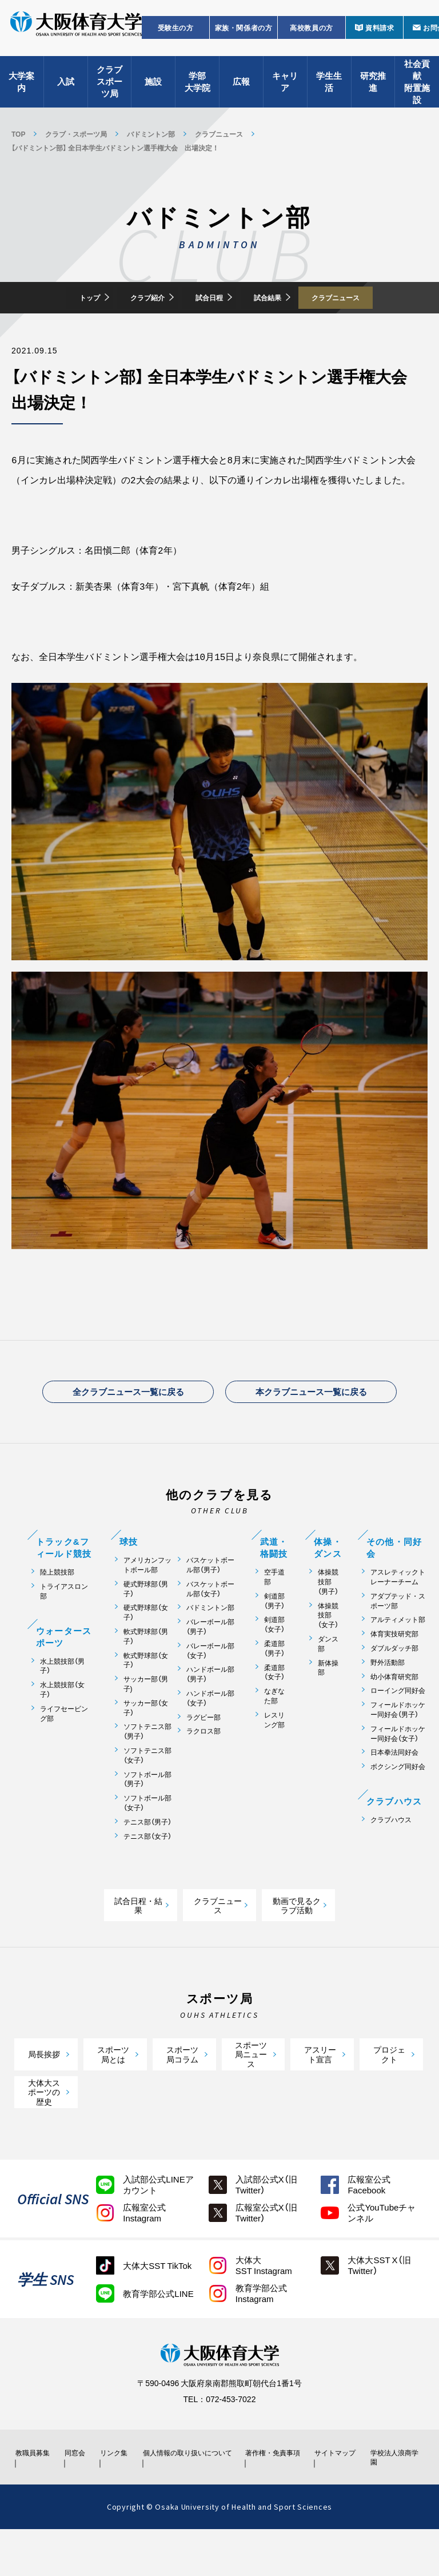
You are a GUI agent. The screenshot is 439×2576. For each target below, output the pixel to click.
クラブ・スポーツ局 (76, 134)
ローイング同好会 (397, 1727)
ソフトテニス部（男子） (147, 1768)
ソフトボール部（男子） (147, 1816)
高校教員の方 (311, 38)
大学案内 (21, 91)
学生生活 (329, 91)
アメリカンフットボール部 (147, 1601)
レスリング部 (274, 1756)
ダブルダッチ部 (394, 1684)
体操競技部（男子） (328, 1618)
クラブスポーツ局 (109, 91)
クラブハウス (391, 1856)
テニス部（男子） (147, 1858)
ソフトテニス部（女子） (147, 1792)
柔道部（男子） (274, 1685)
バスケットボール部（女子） (210, 1625)
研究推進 (373, 91)
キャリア (285, 91)
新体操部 (328, 1704)
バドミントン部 (151, 134)
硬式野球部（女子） (145, 1649)
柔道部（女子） (274, 1709)
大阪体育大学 (76, 35)
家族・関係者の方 (244, 38)
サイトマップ (334, 2493)
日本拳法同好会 (394, 1789)
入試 (65, 91)
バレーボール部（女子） (210, 1687)
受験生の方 (176, 38)
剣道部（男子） (274, 1637)
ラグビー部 (203, 1754)
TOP (18, 134)
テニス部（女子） (147, 1873)
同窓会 (78, 2493)
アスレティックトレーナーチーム (397, 1613)
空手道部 (274, 1613)
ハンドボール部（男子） (210, 1710)
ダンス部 (328, 1680)
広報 (241, 91)
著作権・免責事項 (274, 2493)
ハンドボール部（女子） (210, 1734)
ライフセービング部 (64, 1750)
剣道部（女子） (274, 1661)
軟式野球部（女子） (145, 1697)
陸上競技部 (57, 1608)
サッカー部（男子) (145, 1720)
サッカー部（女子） (145, 1744)
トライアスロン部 (64, 1627)
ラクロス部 (203, 1767)
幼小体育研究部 (394, 1713)
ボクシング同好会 (397, 1803)
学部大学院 (197, 91)
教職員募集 (36, 2493)
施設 (153, 91)
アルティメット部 (397, 1656)
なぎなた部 (274, 1732)
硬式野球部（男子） (145, 1625)
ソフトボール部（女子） (147, 1839)
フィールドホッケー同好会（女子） (397, 1770)
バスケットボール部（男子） (210, 1601)
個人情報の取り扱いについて (191, 2493)
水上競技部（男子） (62, 1702)
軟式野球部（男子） (145, 1673)
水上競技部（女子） (62, 1726)
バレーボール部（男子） (210, 1663)
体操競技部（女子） (328, 1651)
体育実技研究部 (394, 1670)
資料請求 (379, 38)
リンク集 (119, 2493)
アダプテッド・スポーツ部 (397, 1637)
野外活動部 (387, 1699)
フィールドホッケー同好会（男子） (397, 1746)
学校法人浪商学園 (394, 2498)
